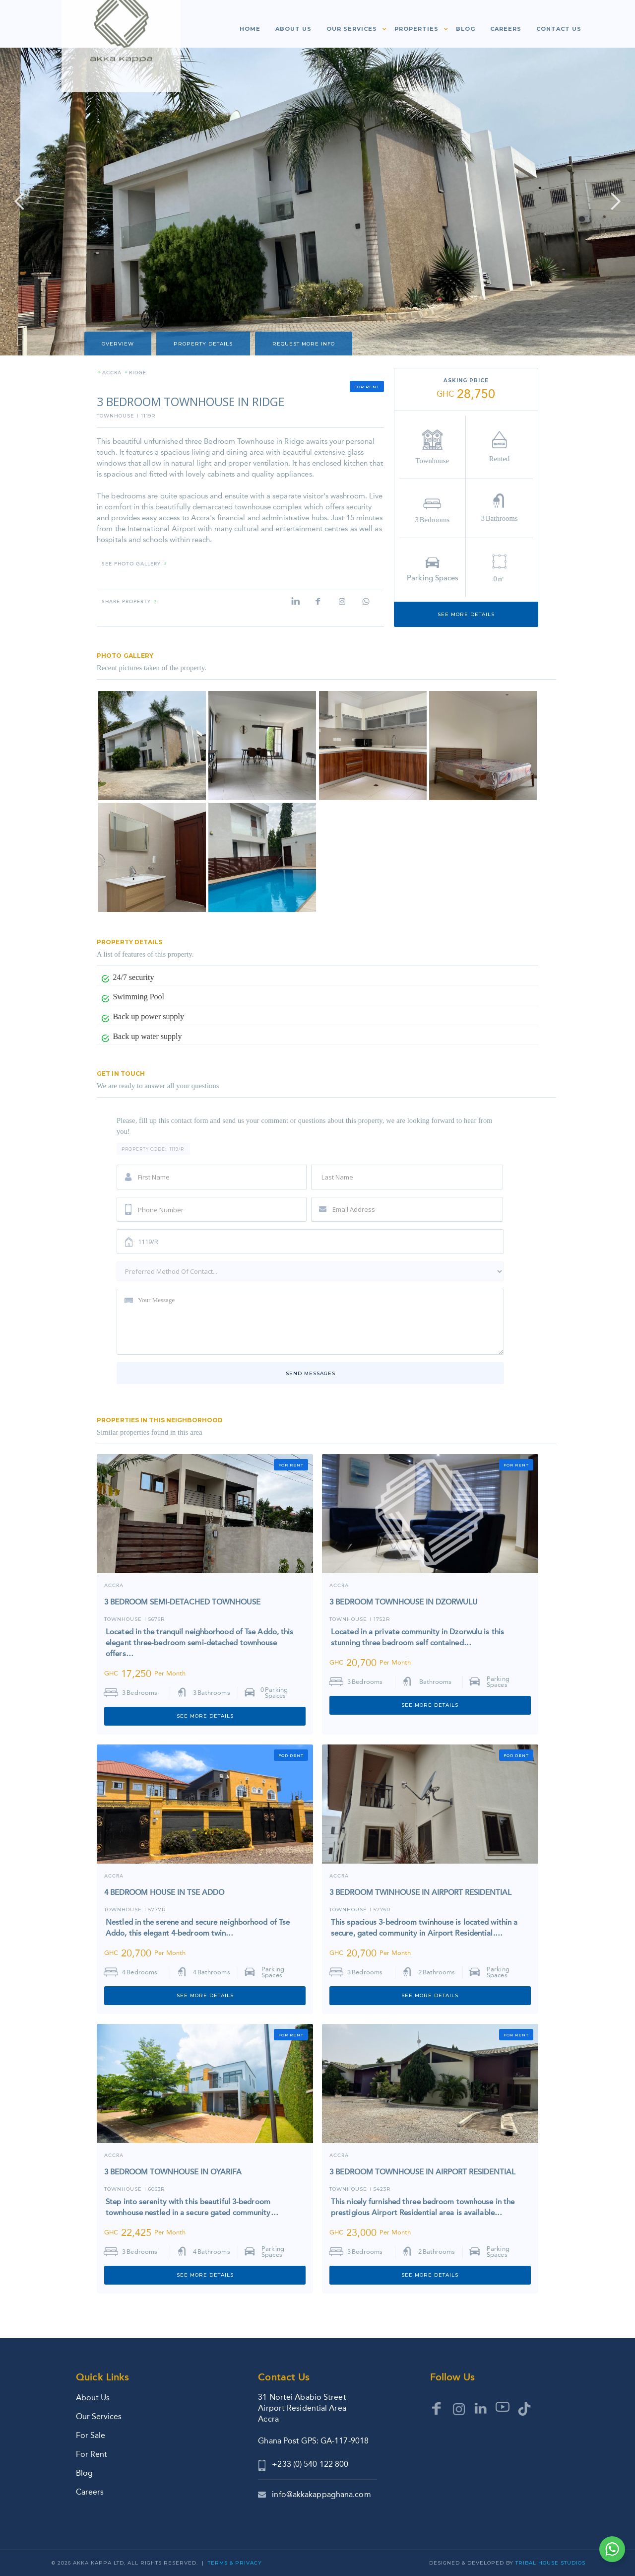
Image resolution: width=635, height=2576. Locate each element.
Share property (126, 602)
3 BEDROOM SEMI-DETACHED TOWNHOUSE (182, 1602)
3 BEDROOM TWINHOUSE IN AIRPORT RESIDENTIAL (420, 1892)
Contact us (558, 28)
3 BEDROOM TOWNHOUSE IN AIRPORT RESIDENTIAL (422, 2171)
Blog (465, 28)
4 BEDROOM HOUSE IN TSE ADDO (164, 1892)
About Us (93, 2397)
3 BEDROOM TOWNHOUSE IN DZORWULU (403, 1602)
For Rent (91, 2454)
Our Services (99, 2416)
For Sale (90, 2435)
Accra (112, 373)
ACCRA (339, 1586)
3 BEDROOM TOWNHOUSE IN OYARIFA (173, 2171)
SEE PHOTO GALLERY (131, 564)
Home (250, 28)
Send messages (310, 1373)
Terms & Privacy (235, 2563)
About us (293, 28)
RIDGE (137, 373)
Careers (505, 28)
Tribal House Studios (550, 2563)
